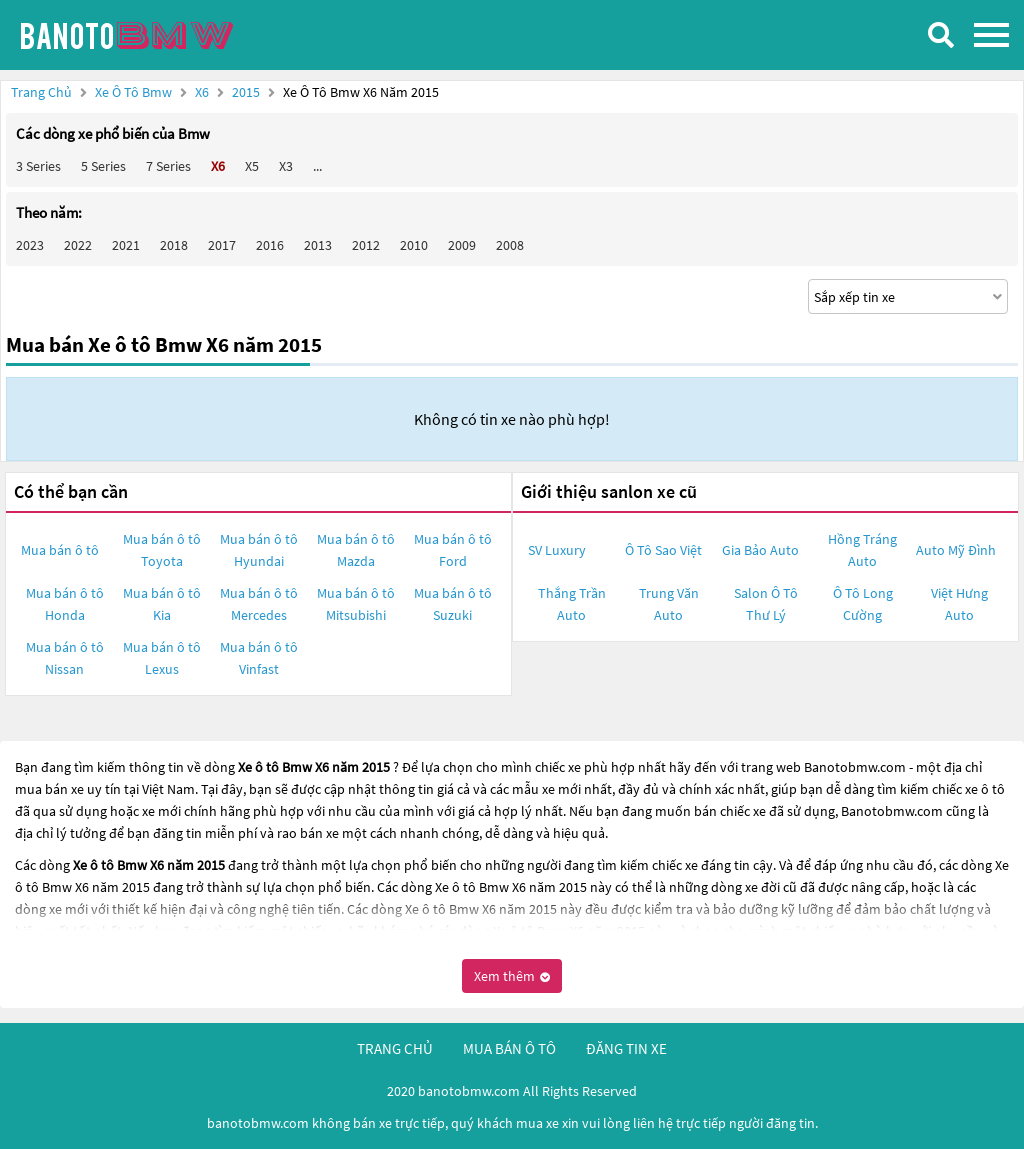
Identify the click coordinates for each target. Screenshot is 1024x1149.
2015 (247, 92)
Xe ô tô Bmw (133, 92)
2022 (78, 245)
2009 (462, 245)
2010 (414, 245)
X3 (286, 166)
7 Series (168, 166)
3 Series (38, 166)
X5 (252, 166)
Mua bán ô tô (60, 550)
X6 (203, 92)
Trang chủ (41, 92)
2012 (366, 245)
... (317, 166)
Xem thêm (512, 976)
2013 (318, 245)
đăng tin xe (626, 1048)
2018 (174, 245)
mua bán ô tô (509, 1048)
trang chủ (395, 1048)
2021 (126, 245)
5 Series (103, 166)
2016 (270, 245)
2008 (510, 245)
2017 (222, 245)
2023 (30, 245)
